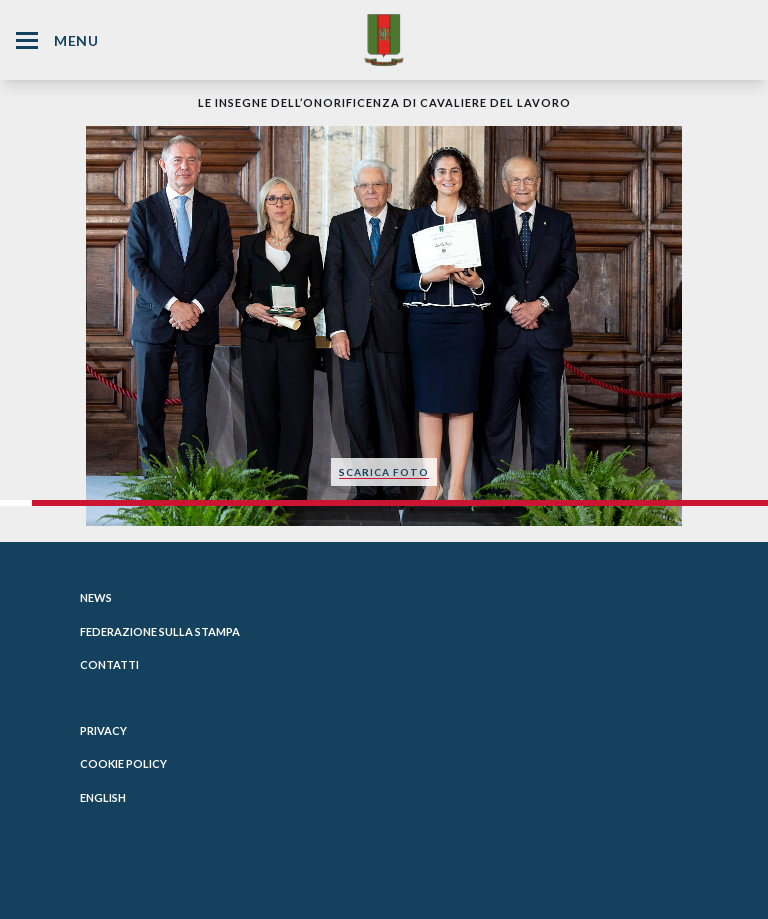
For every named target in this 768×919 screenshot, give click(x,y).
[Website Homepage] (384, 39)
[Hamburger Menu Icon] (27, 40)
